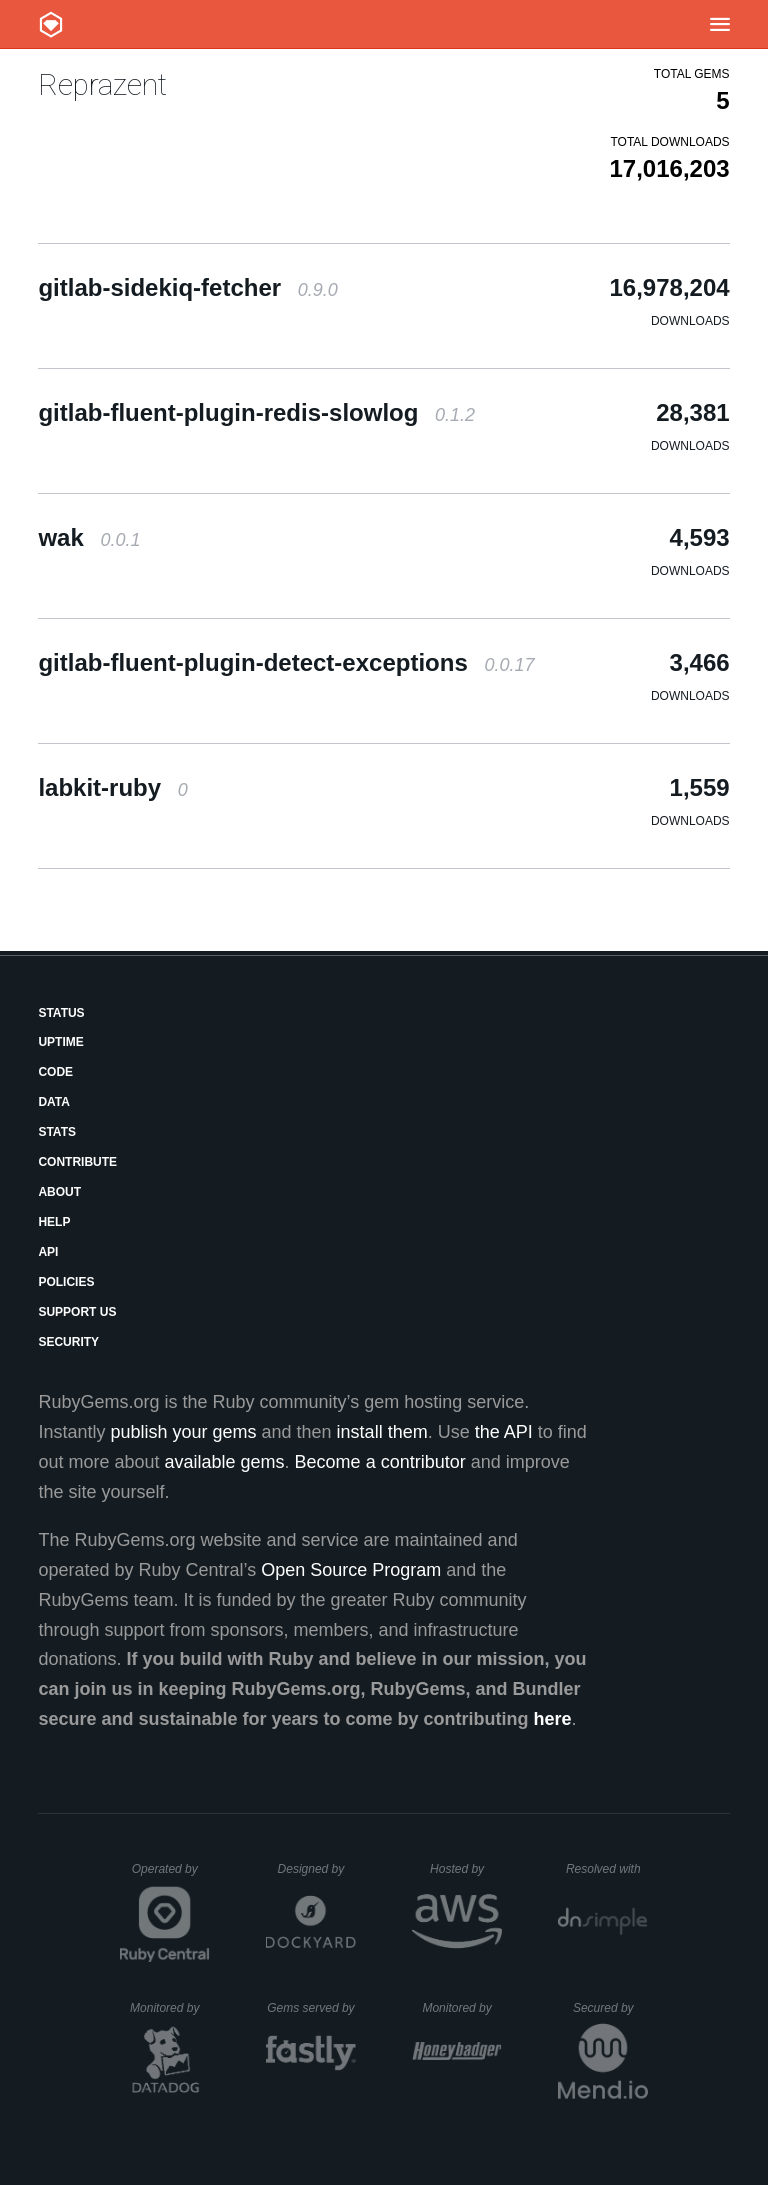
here (553, 1719)
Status (61, 1013)
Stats (57, 1132)
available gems (225, 1462)
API (48, 1252)
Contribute (77, 1162)
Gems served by (311, 2008)
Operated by (171, 1876)
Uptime (60, 1042)
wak (89, 537)
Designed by (317, 1869)
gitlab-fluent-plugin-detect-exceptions (286, 662)
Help (54, 1222)
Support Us (77, 1312)
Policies (66, 1282)
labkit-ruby (112, 787)
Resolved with (607, 1869)
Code (55, 1072)
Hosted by (466, 1869)
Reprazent (102, 84)
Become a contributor (380, 1462)
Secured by (610, 2008)
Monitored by (170, 2008)
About (59, 1192)
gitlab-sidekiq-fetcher (187, 287)
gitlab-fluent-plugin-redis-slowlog (256, 412)
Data (54, 1102)
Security (68, 1342)
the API (504, 1432)
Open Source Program (351, 1570)
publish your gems (183, 1432)
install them (382, 1432)
